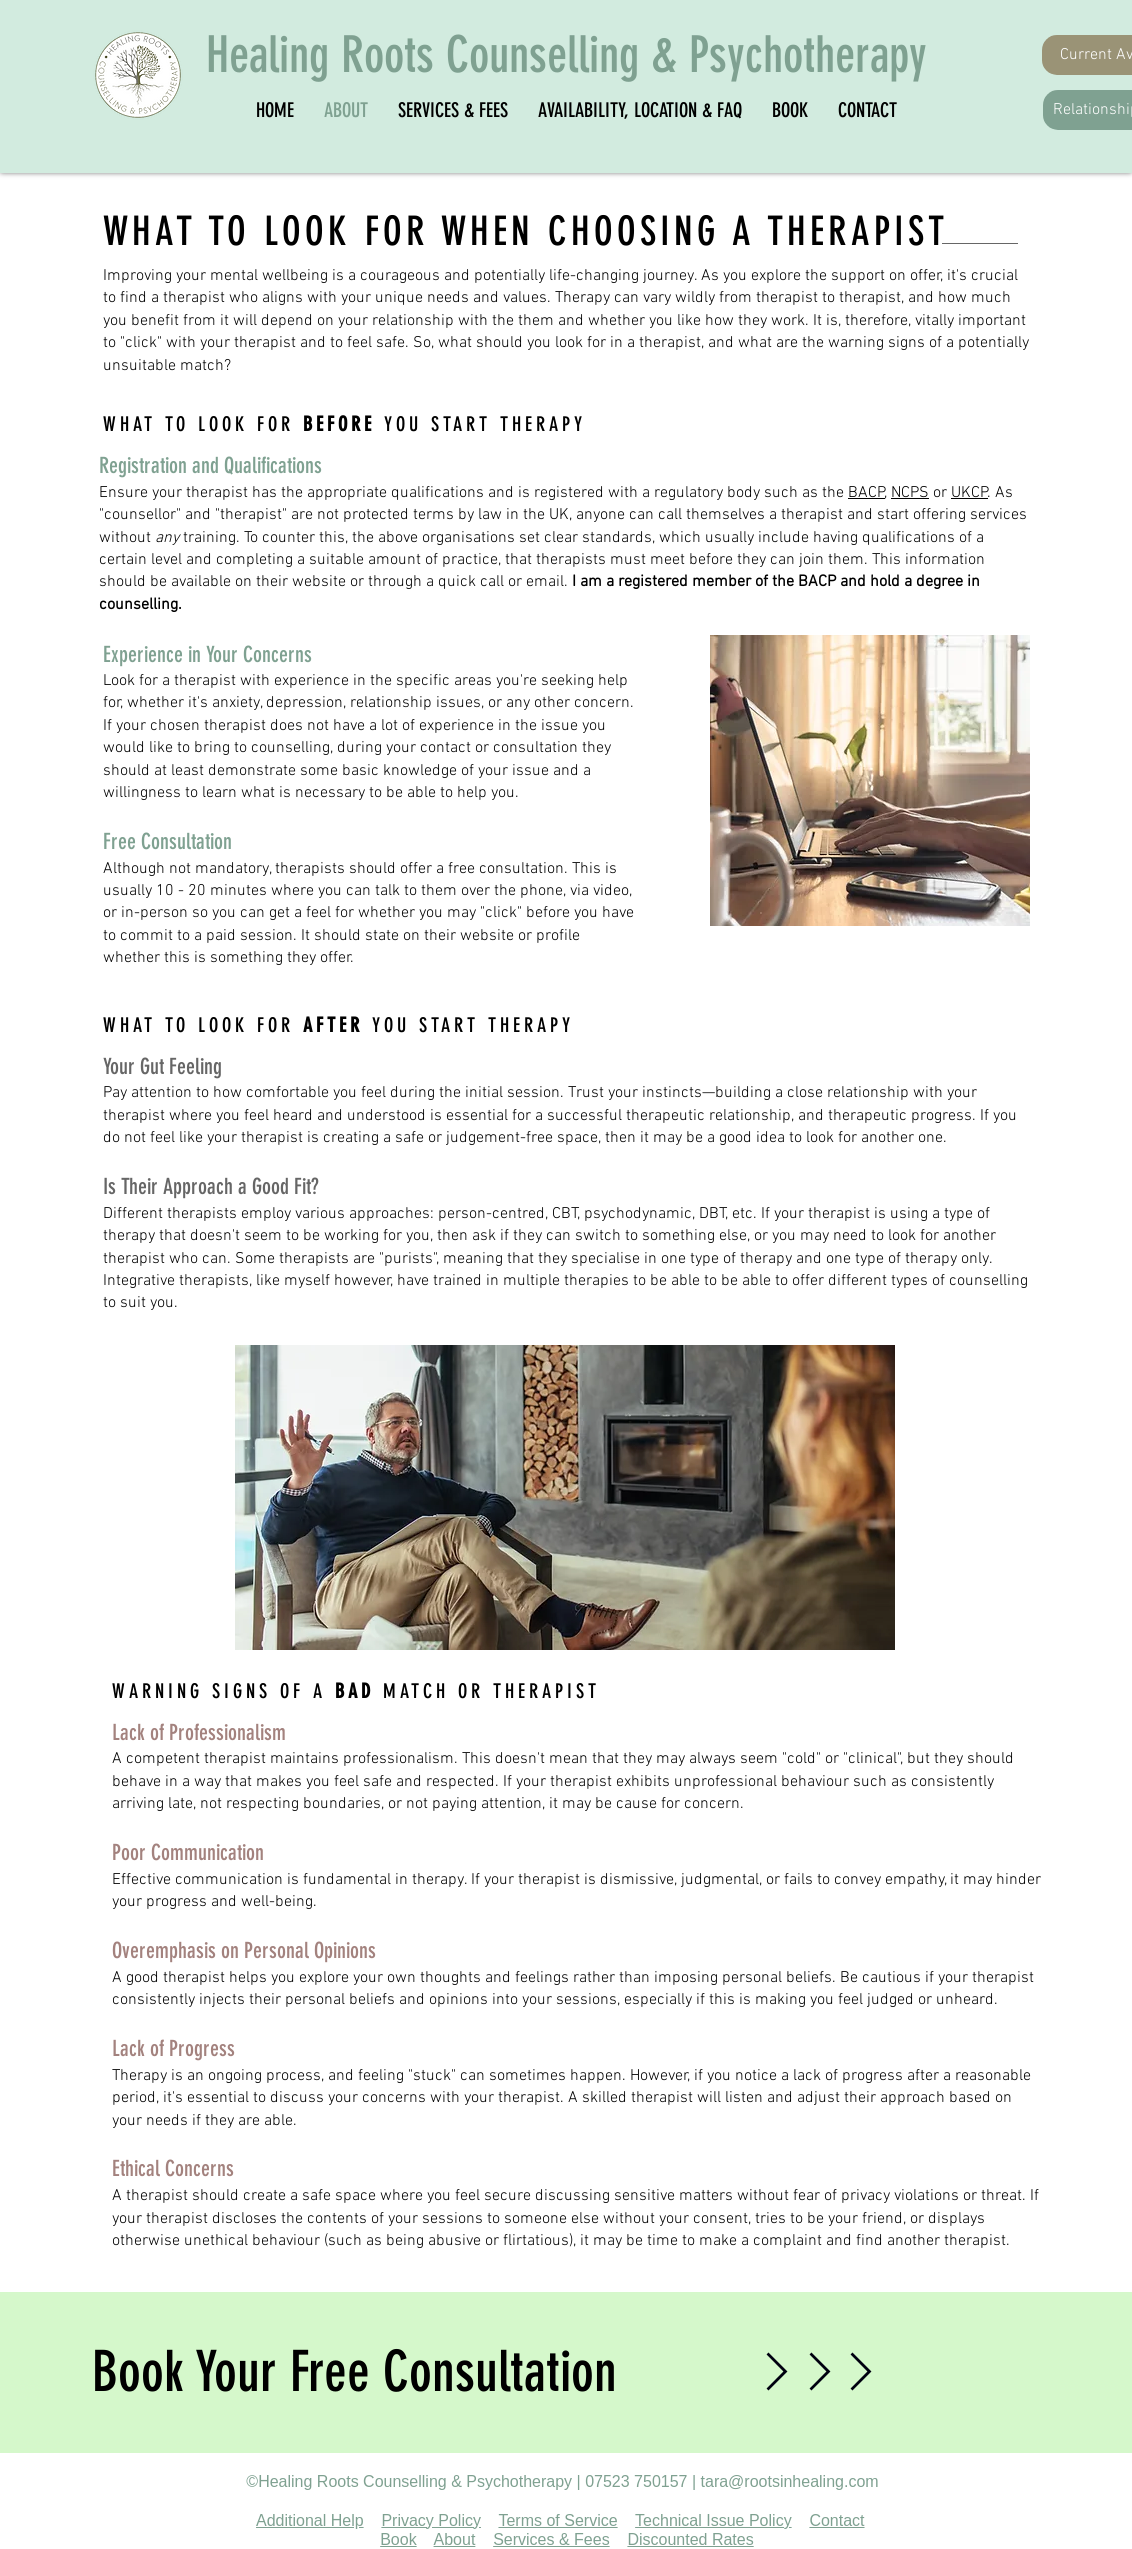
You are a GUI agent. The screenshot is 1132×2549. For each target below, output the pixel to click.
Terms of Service (557, 2520)
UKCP (969, 493)
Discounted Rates (690, 2539)
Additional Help (310, 2520)
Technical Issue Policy (713, 2520)
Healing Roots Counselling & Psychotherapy (566, 55)
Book (398, 2539)
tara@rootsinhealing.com (790, 2481)
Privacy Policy (431, 2520)
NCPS (910, 493)
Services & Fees (551, 2539)
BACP (866, 493)
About (455, 2539)
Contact (836, 2520)
